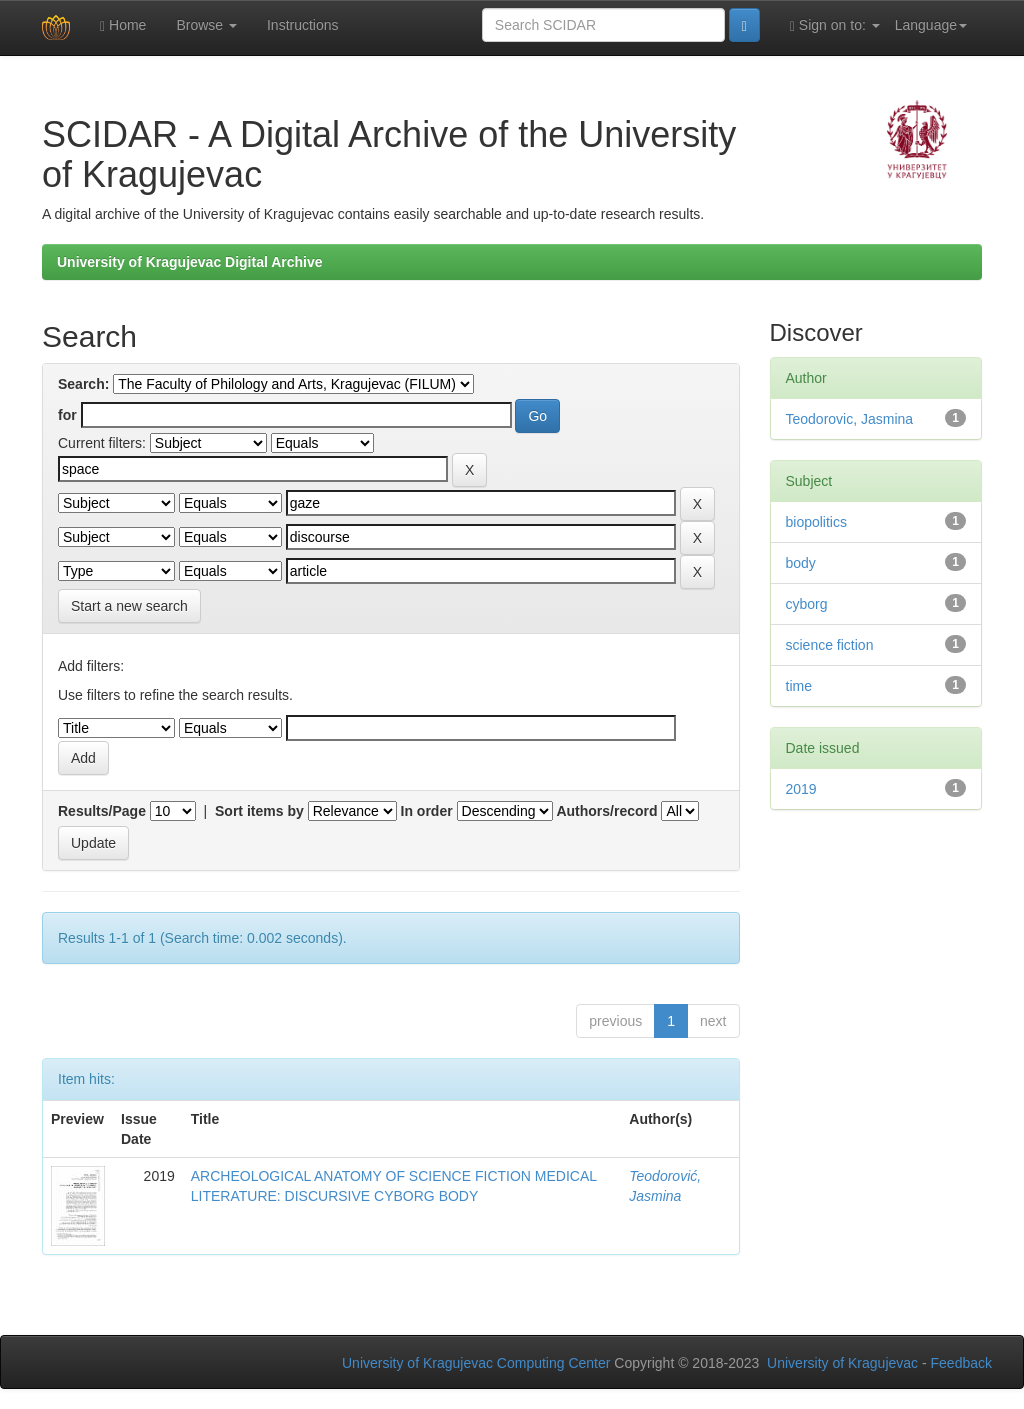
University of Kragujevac (842, 1363)
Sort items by (259, 811)
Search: (83, 384)
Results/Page (102, 811)
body (801, 563)
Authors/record (606, 811)
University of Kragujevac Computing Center (476, 1363)
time (799, 686)
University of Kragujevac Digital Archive (190, 262)
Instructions (303, 25)
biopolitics (816, 522)
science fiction (830, 645)
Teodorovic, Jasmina (850, 419)
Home (123, 25)
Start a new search (129, 606)
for (67, 415)
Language (931, 25)
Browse (206, 25)
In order (427, 811)
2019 (801, 789)
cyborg (807, 604)
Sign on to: (835, 25)
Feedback (961, 1363)
